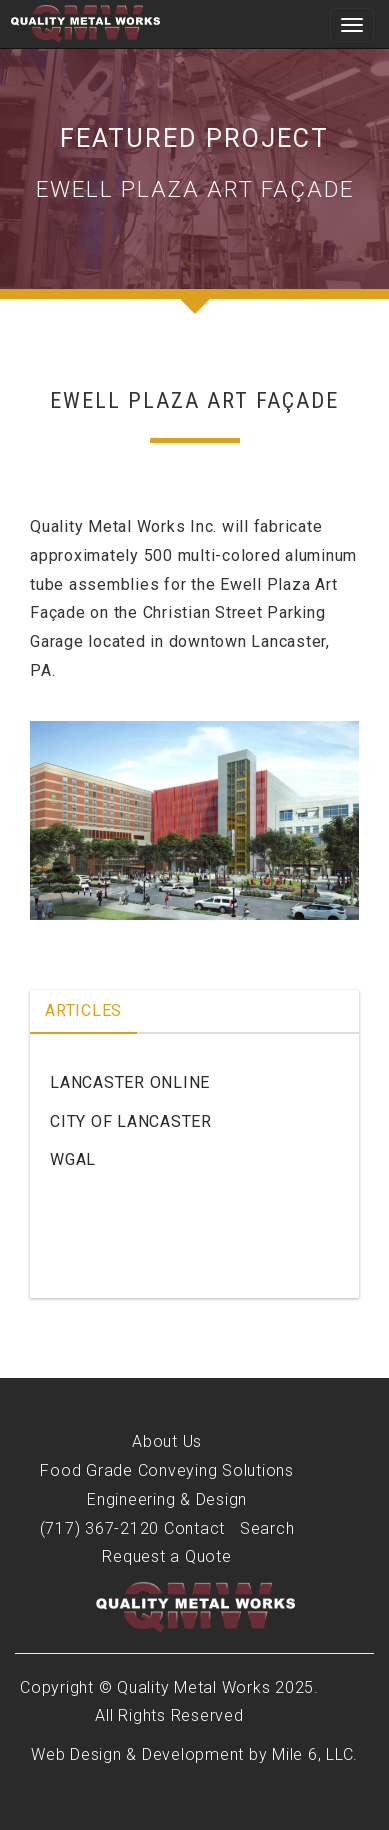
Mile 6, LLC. (315, 1754)
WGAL (73, 1159)
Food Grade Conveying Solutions (167, 1470)
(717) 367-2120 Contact (133, 1528)
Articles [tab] (83, 1010)
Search (267, 1528)
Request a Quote (166, 1556)
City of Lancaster (131, 1121)
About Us (167, 1441)
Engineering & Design (167, 1499)
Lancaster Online (130, 1082)
